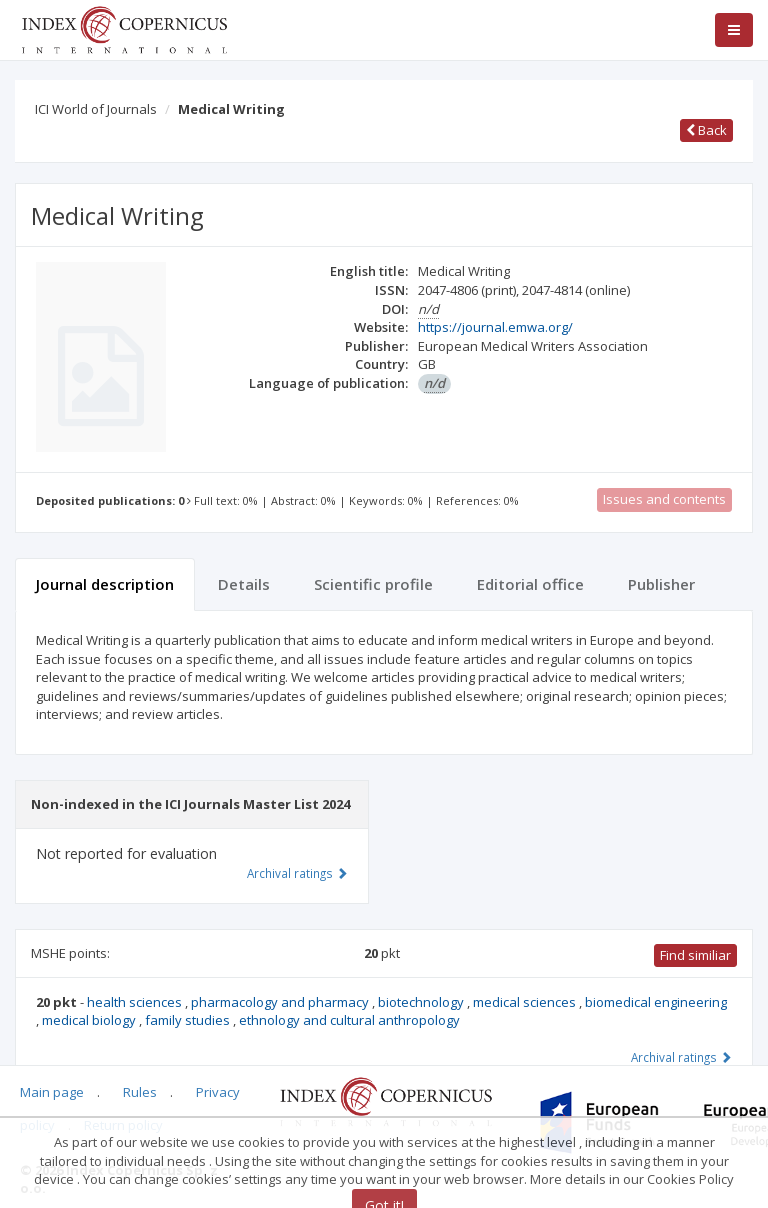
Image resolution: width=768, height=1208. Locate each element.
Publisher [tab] (661, 584)
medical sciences (526, 1002)
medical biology (90, 1020)
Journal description (105, 584)
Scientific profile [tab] (373, 584)
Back (706, 130)
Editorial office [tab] (530, 584)
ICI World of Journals (96, 109)
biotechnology (422, 1002)
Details (244, 584)
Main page (52, 1092)
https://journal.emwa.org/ (495, 327)
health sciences (136, 1002)
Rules (140, 1092)
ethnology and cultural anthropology (349, 1020)
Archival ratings (681, 1057)
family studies (189, 1020)
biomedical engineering (656, 1002)
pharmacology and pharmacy (281, 1002)
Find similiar (695, 955)
